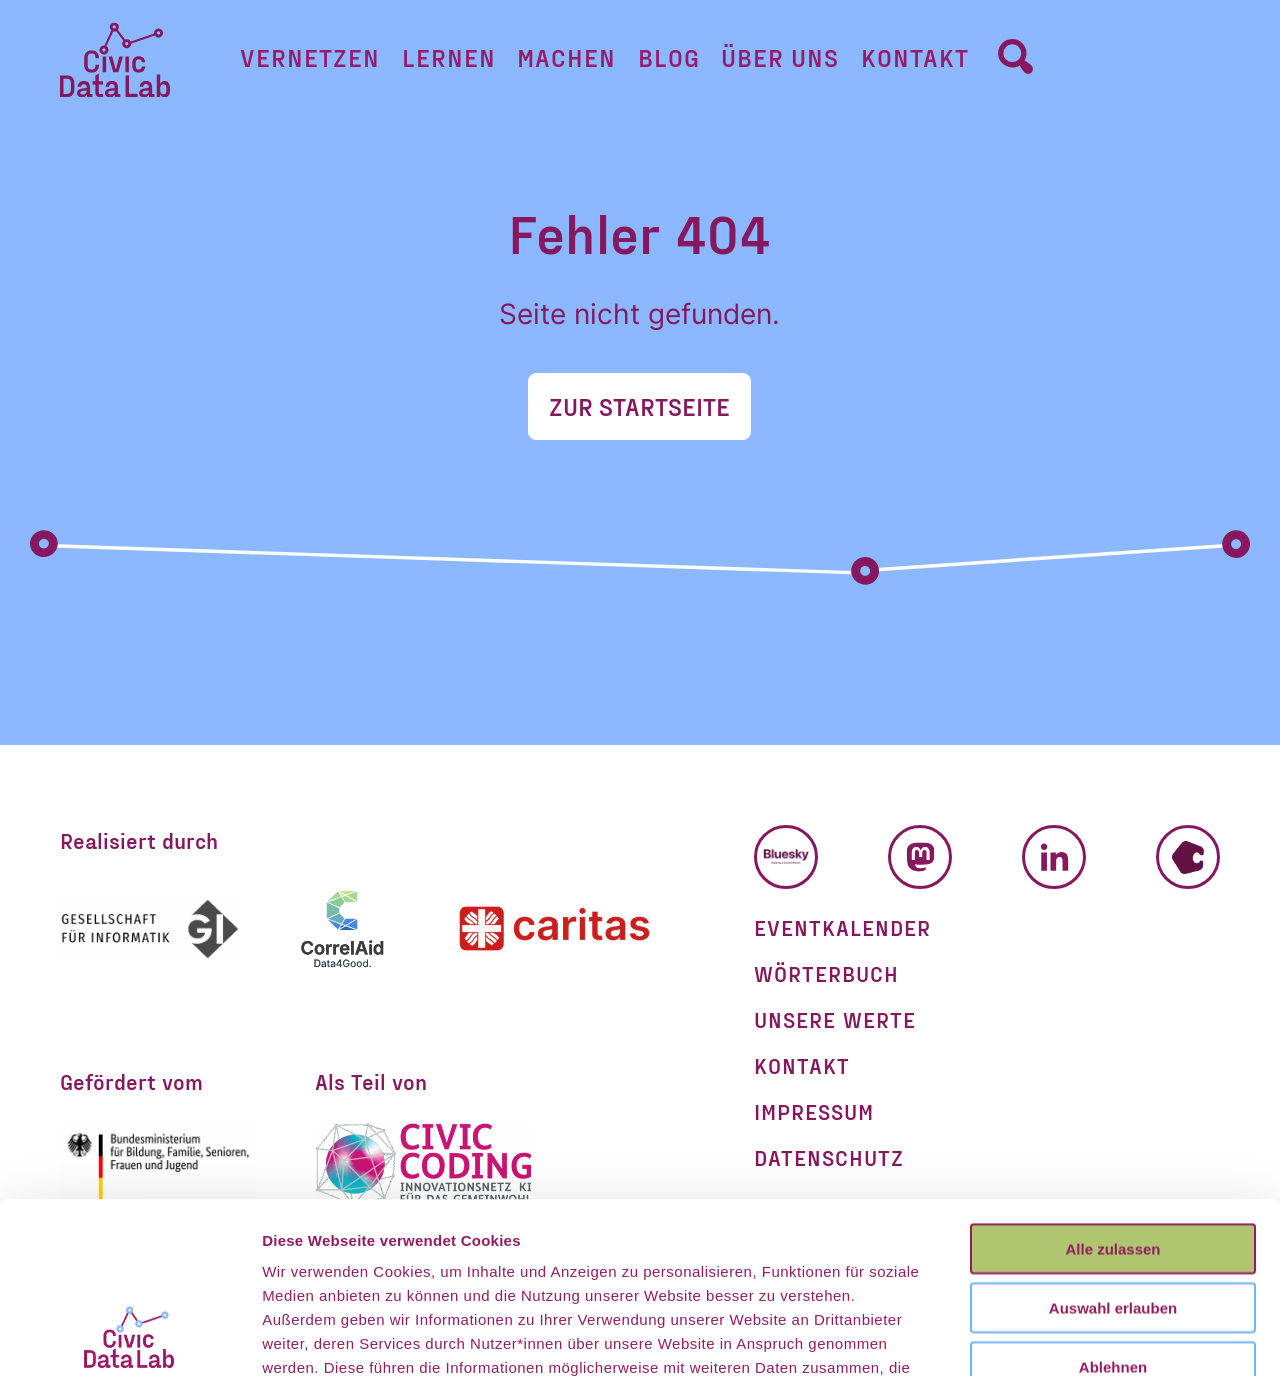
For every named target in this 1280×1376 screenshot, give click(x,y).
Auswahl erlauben (1113, 1147)
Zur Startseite (639, 406)
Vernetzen (310, 57)
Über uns (780, 57)
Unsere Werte (835, 1019)
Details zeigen (1063, 1336)
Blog (669, 57)
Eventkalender (842, 927)
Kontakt (915, 57)
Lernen (449, 57)
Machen (566, 57)
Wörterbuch (826, 973)
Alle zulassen (1112, 1088)
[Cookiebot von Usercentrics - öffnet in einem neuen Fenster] (129, 1337)
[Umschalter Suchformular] (1015, 56)
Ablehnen (1113, 1206)
